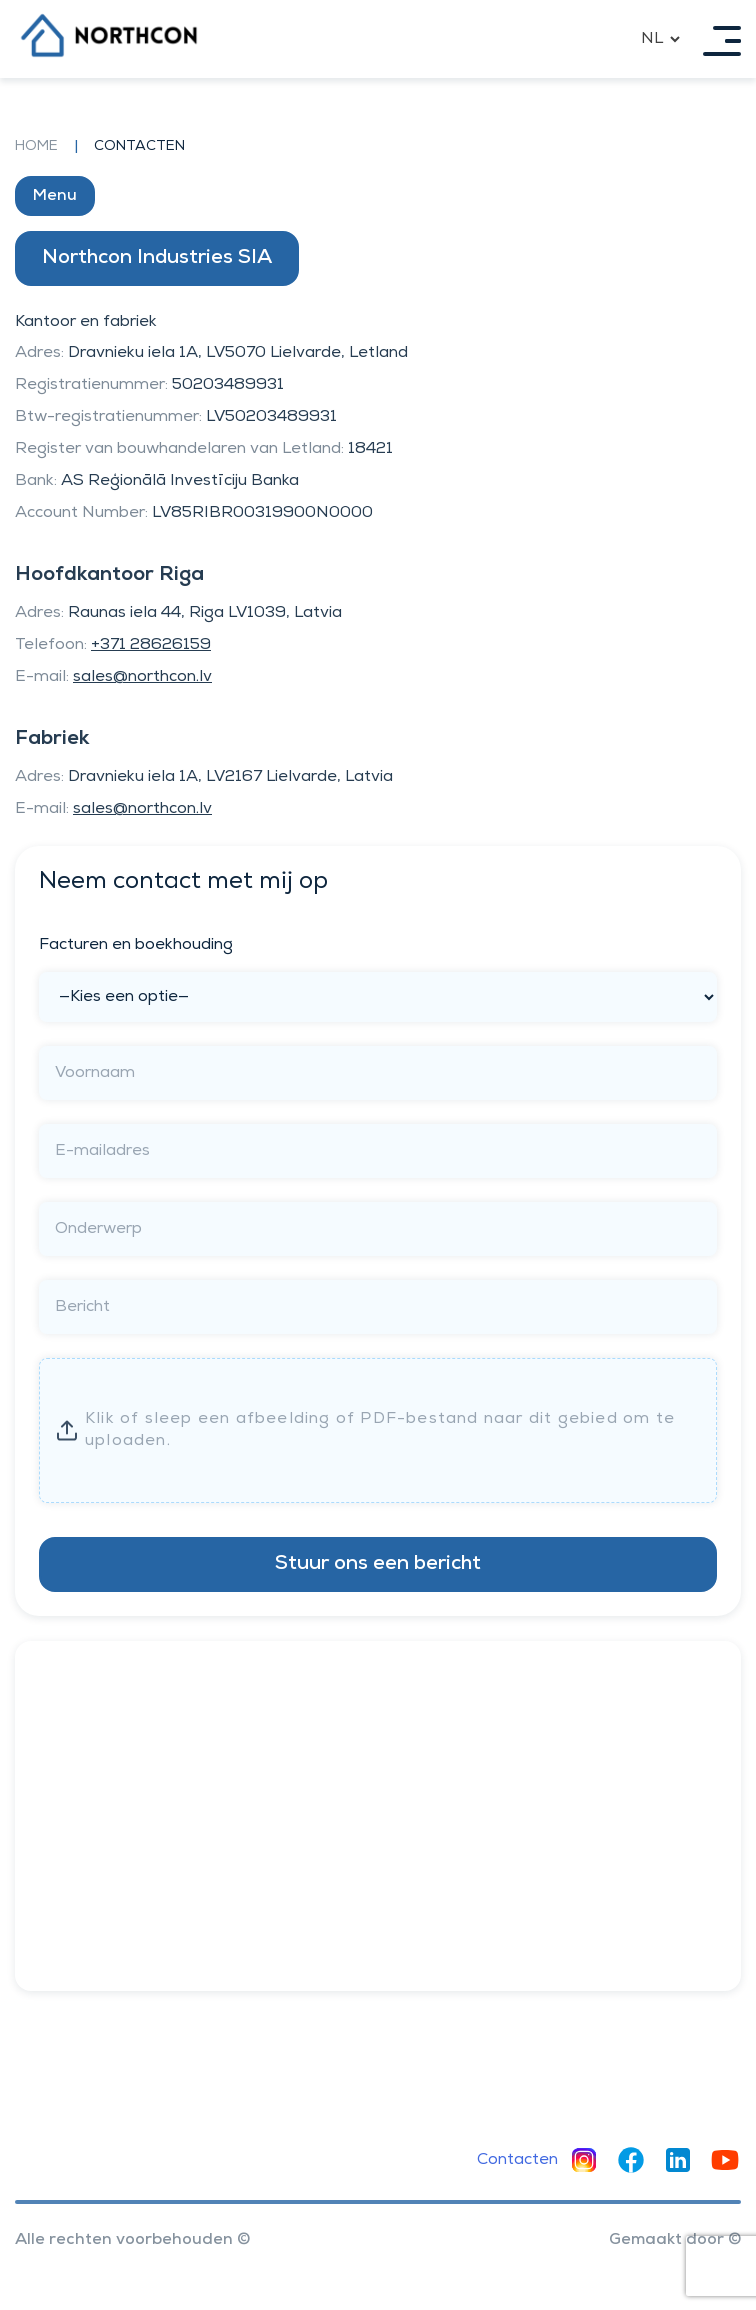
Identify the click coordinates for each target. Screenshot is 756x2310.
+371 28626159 (151, 645)
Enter (390, 1430)
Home (36, 146)
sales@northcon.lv (142, 677)
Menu (55, 196)
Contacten (517, 2160)
